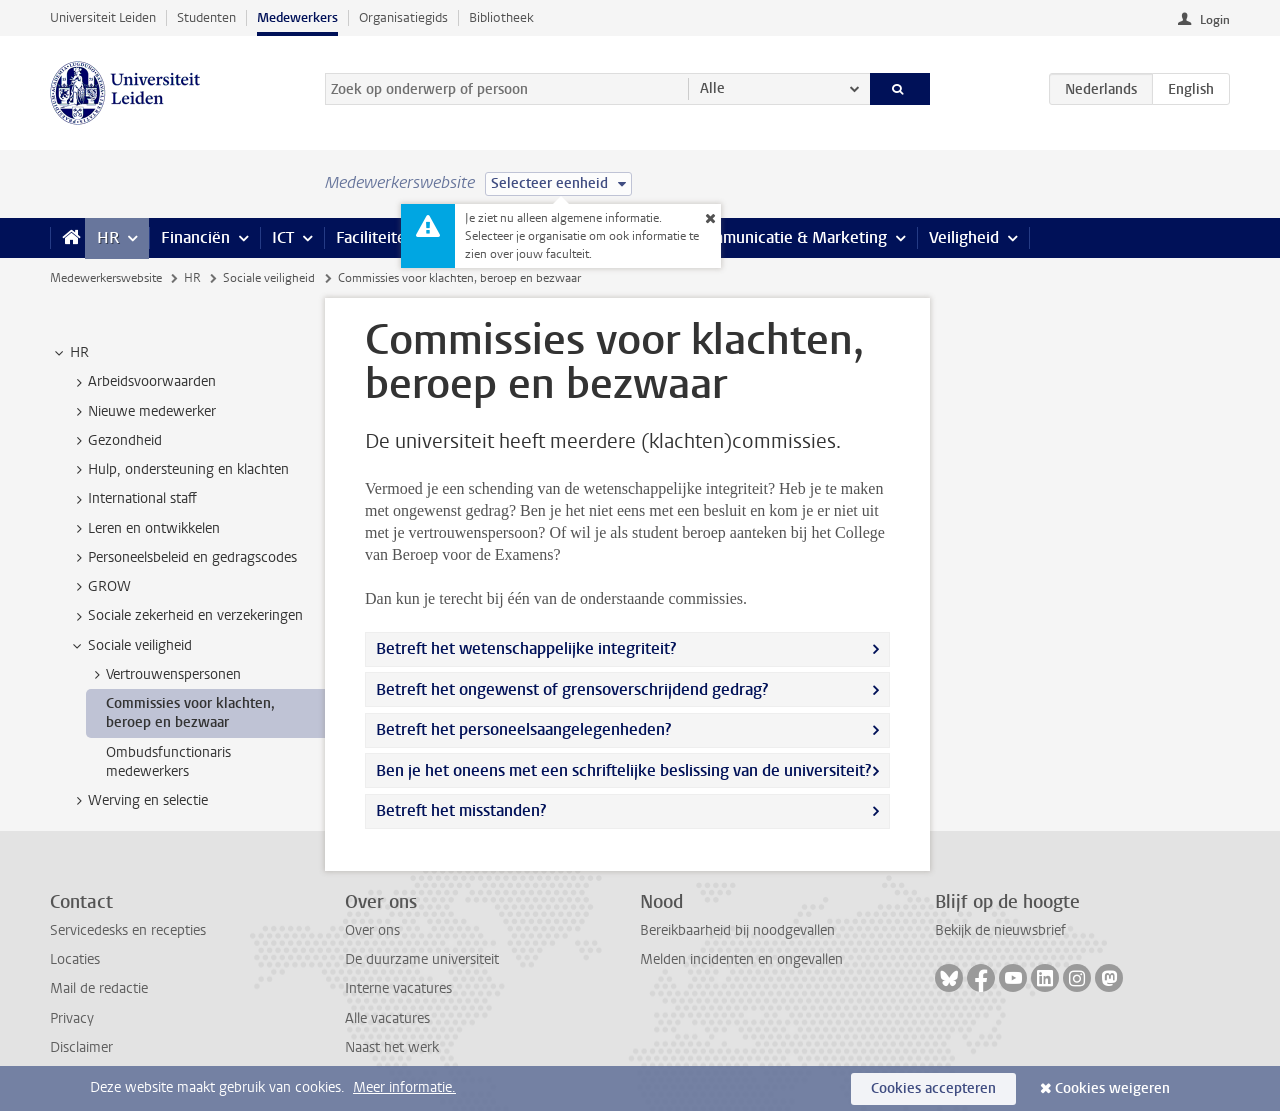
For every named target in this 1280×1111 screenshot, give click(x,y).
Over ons (372, 930)
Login (1215, 20)
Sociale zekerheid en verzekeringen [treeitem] (186, 616)
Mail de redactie (99, 988)
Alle (712, 88)
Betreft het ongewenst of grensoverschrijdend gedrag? (572, 689)
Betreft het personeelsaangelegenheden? (523, 729)
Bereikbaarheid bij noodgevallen (737, 930)
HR (108, 237)
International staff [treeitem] (133, 499)
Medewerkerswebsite (106, 278)
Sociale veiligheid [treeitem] (130, 646)
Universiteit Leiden (103, 17)
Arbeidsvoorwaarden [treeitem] (142, 382)
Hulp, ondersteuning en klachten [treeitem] (179, 470)
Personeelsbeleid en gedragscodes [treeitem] (183, 558)
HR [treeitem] (70, 353)
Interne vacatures (398, 988)
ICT (283, 237)
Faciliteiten (375, 237)
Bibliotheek (501, 17)
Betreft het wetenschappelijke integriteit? (526, 648)
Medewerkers (297, 17)
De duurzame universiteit (422, 959)
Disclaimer (81, 1047)
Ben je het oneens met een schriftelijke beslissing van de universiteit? (623, 770)
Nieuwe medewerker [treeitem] (142, 412)
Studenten (206, 17)
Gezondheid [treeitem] (115, 441)
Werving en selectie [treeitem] (138, 801)
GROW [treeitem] (100, 587)
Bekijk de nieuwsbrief (1000, 930)
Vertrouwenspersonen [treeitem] (164, 675)
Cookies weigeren (1112, 1088)
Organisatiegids (403, 17)
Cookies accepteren (933, 1088)
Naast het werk (392, 1047)
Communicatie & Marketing (789, 237)
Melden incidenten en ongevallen (741, 959)
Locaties (75, 959)
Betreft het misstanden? (461, 810)
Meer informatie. (404, 1087)
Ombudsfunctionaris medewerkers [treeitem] (168, 762)
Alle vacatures (387, 1018)
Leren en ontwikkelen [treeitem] (144, 529)
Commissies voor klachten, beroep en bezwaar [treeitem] (190, 713)
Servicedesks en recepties (128, 930)
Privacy (72, 1018)
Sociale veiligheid (269, 278)
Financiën (195, 237)
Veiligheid (964, 237)
